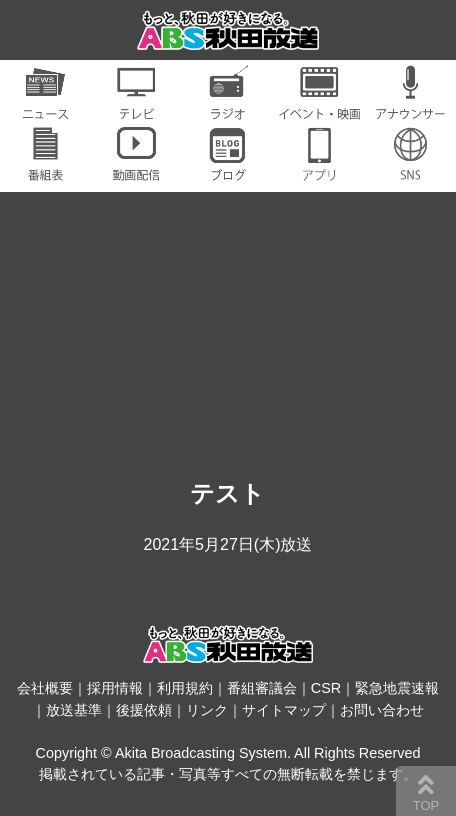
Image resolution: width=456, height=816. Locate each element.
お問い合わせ (382, 710)
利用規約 (185, 688)
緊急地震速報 (397, 688)
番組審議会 (262, 688)
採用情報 (115, 688)
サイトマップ (284, 710)
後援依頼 (144, 710)
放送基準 (74, 710)
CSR (326, 688)
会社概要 (45, 688)
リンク (207, 710)
